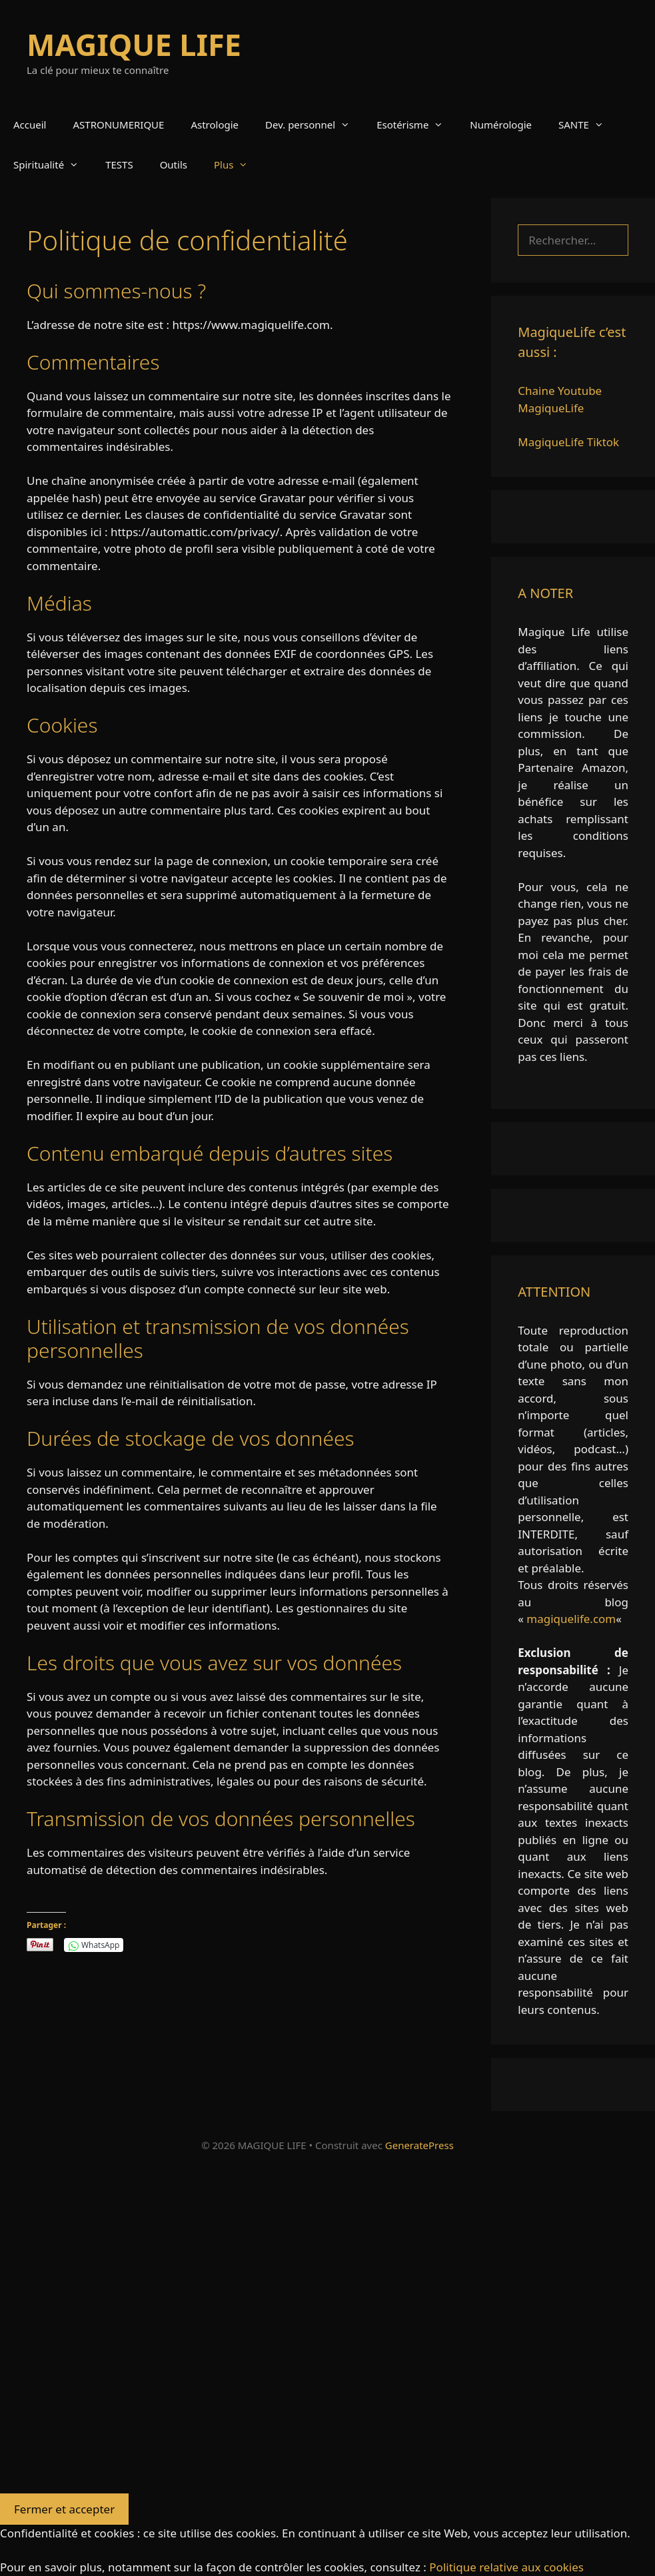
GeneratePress (419, 2145)
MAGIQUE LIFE (134, 44)
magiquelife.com (571, 1618)
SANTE (587, 125)
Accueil (29, 124)
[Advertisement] (327, 2329)
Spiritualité (52, 164)
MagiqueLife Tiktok (568, 442)
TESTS (119, 164)
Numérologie (501, 124)
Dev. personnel (314, 125)
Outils (173, 164)
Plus (237, 164)
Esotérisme (416, 125)
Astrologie (215, 124)
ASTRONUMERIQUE (118, 124)
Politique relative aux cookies (506, 2567)
